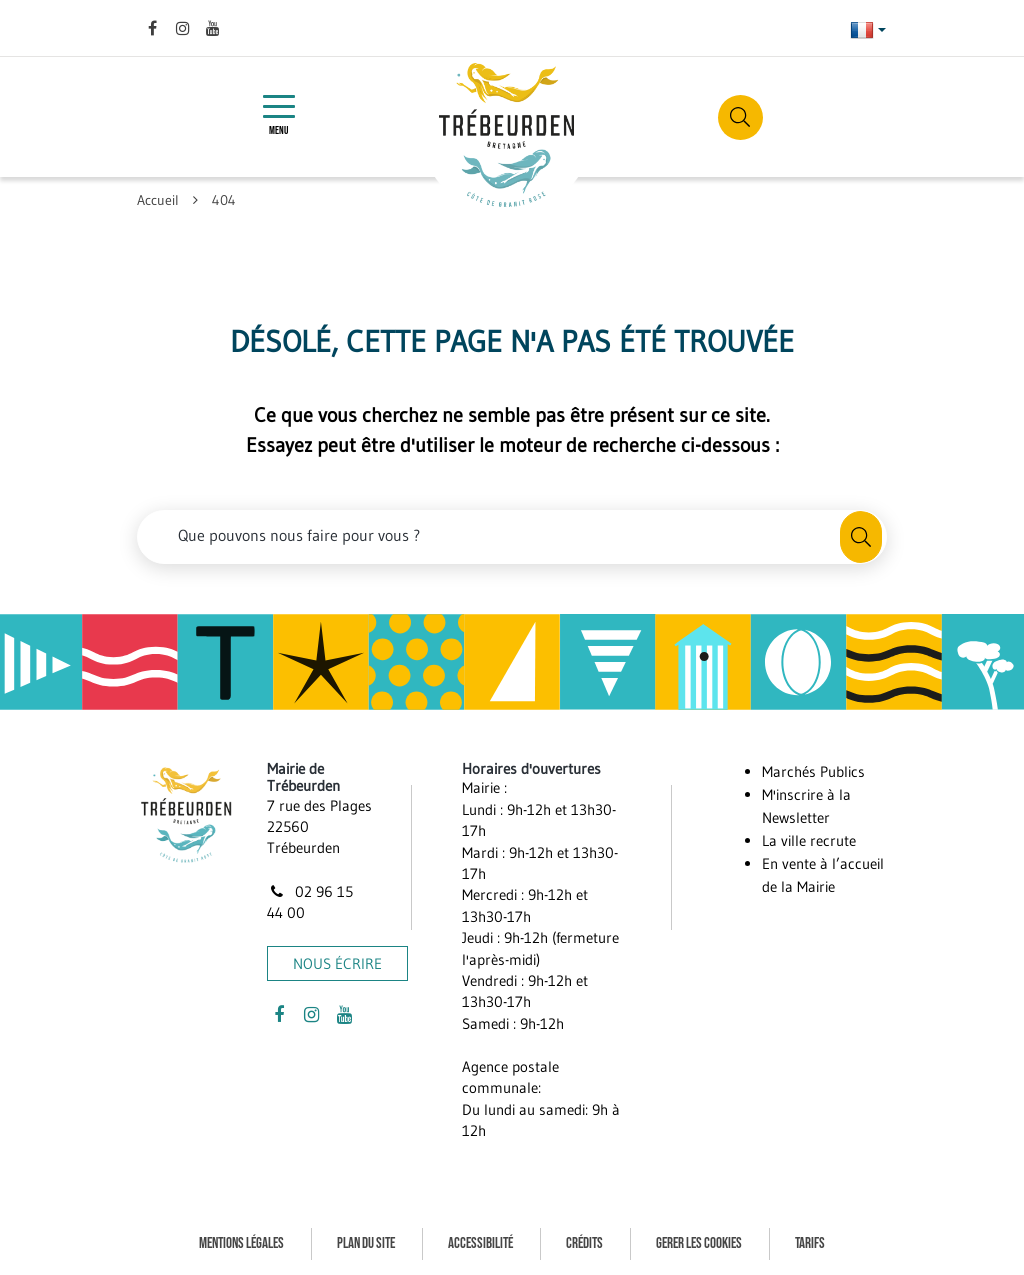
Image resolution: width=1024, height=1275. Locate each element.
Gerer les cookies (699, 1243)
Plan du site (366, 1243)
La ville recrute (809, 840)
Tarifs (810, 1243)
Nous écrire (337, 963)
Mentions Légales (241, 1243)
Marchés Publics (813, 771)
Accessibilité (480, 1243)
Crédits (584, 1243)
